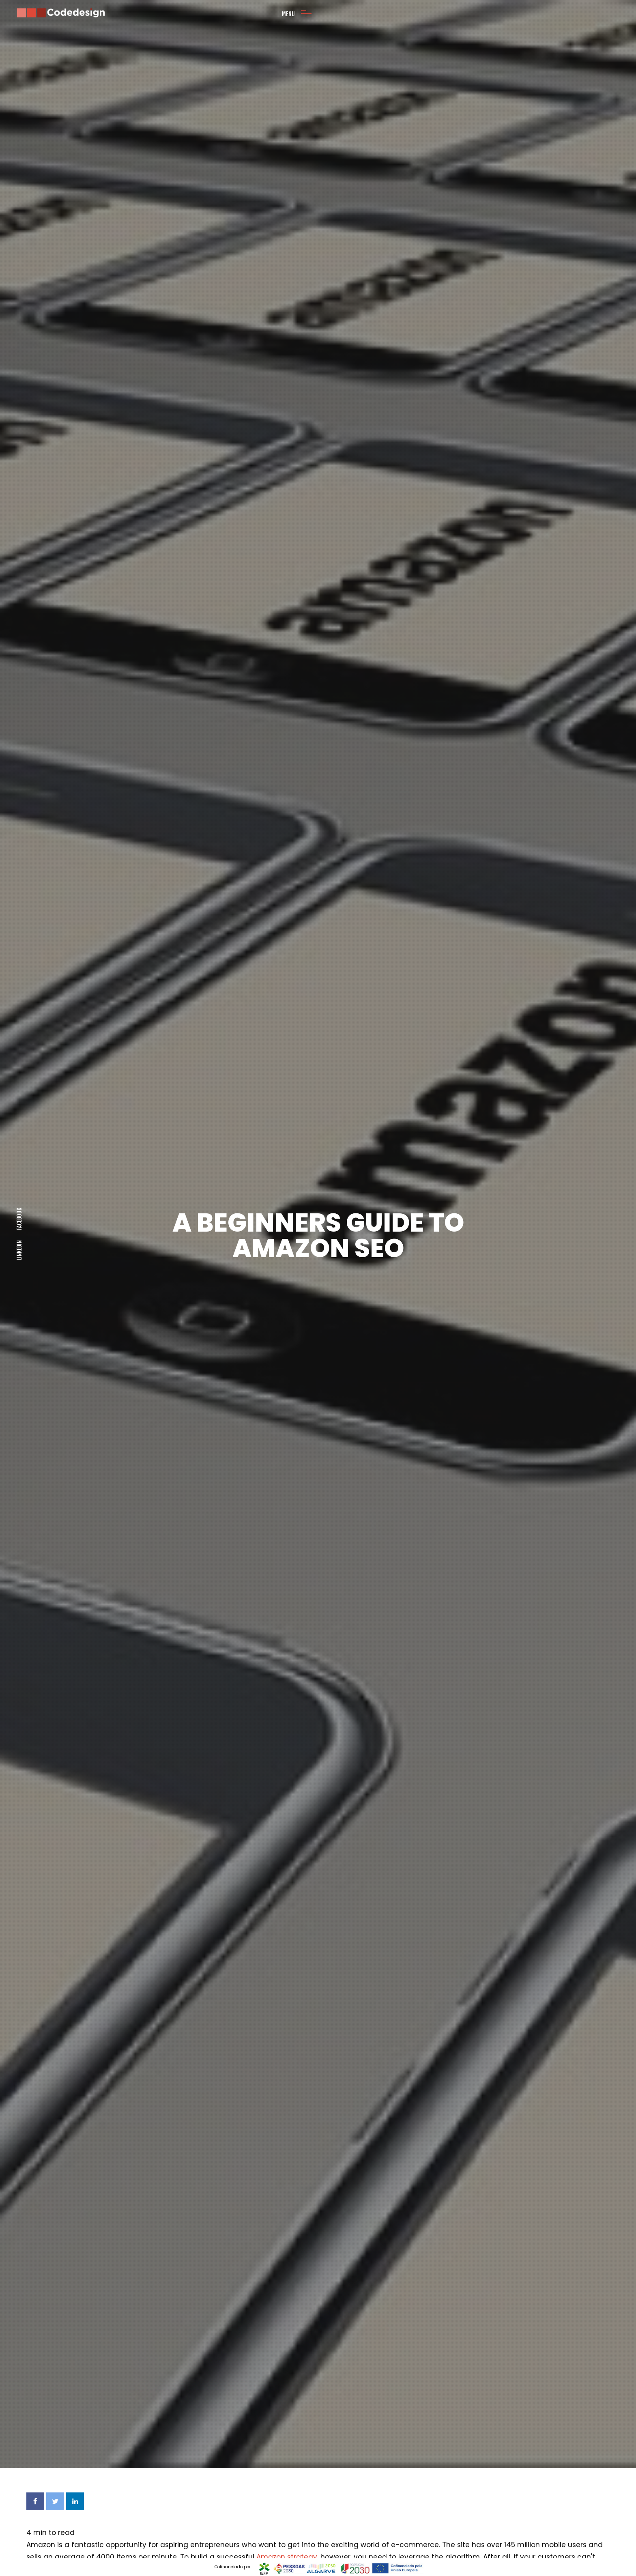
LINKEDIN (19, 1124)
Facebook (19, 1093)
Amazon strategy (286, 2305)
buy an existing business (332, 2340)
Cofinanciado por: (234, 2567)
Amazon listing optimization (75, 2465)
